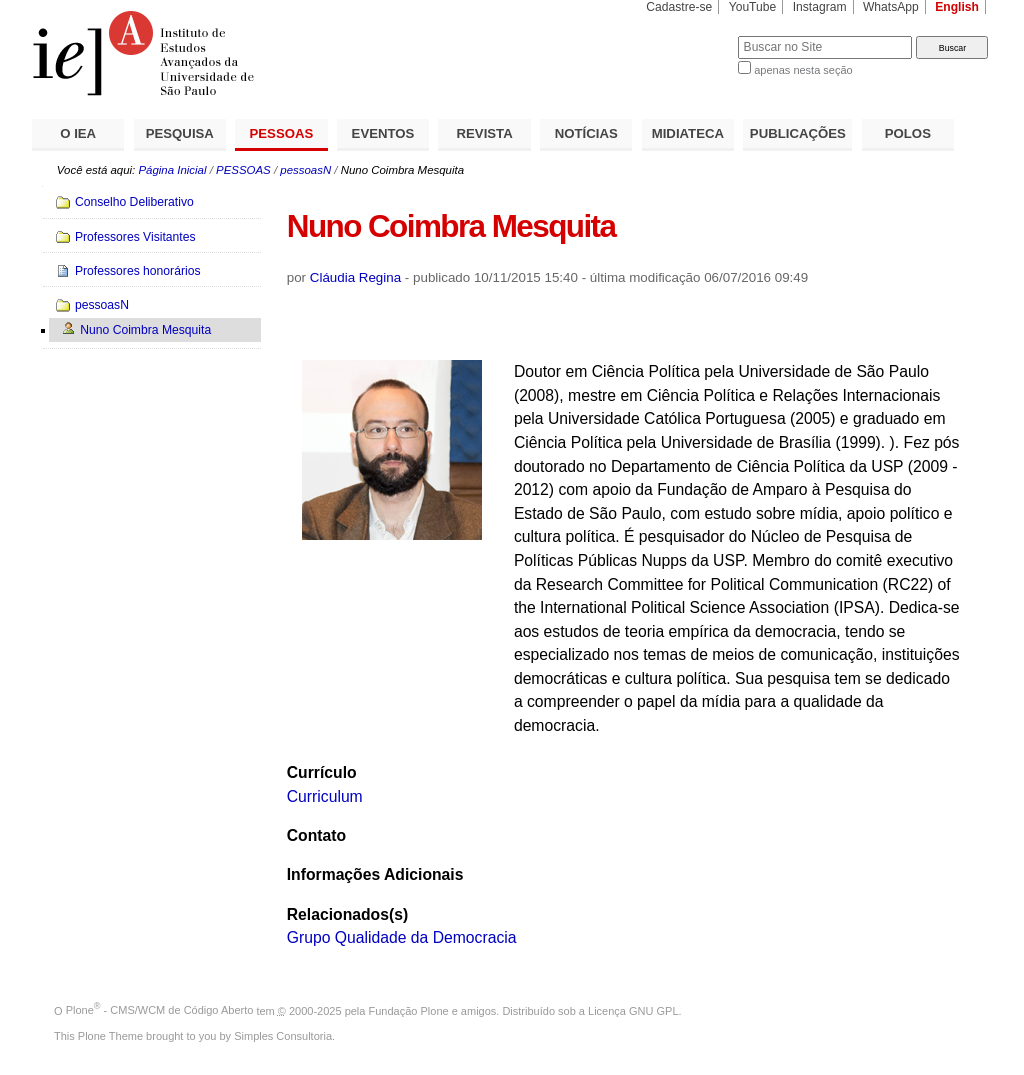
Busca (689, 35)
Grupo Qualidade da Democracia (402, 937)
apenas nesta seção (803, 70)
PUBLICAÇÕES (798, 133)
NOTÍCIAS (586, 133)
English (957, 7)
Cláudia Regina (355, 277)
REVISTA (485, 133)
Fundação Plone (409, 1010)
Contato (316, 835)
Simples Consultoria (283, 1036)
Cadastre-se (679, 7)
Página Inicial (172, 170)
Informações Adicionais (375, 874)
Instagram (820, 7)
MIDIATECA (688, 133)
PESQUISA (180, 133)
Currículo (322, 772)
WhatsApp (891, 7)
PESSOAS (282, 133)
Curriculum (325, 796)
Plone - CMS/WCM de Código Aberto (160, 1010)
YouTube (753, 7)
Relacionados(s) (347, 914)
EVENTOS (383, 133)
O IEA (78, 133)
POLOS (908, 133)
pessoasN (305, 170)
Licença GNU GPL (633, 1010)
